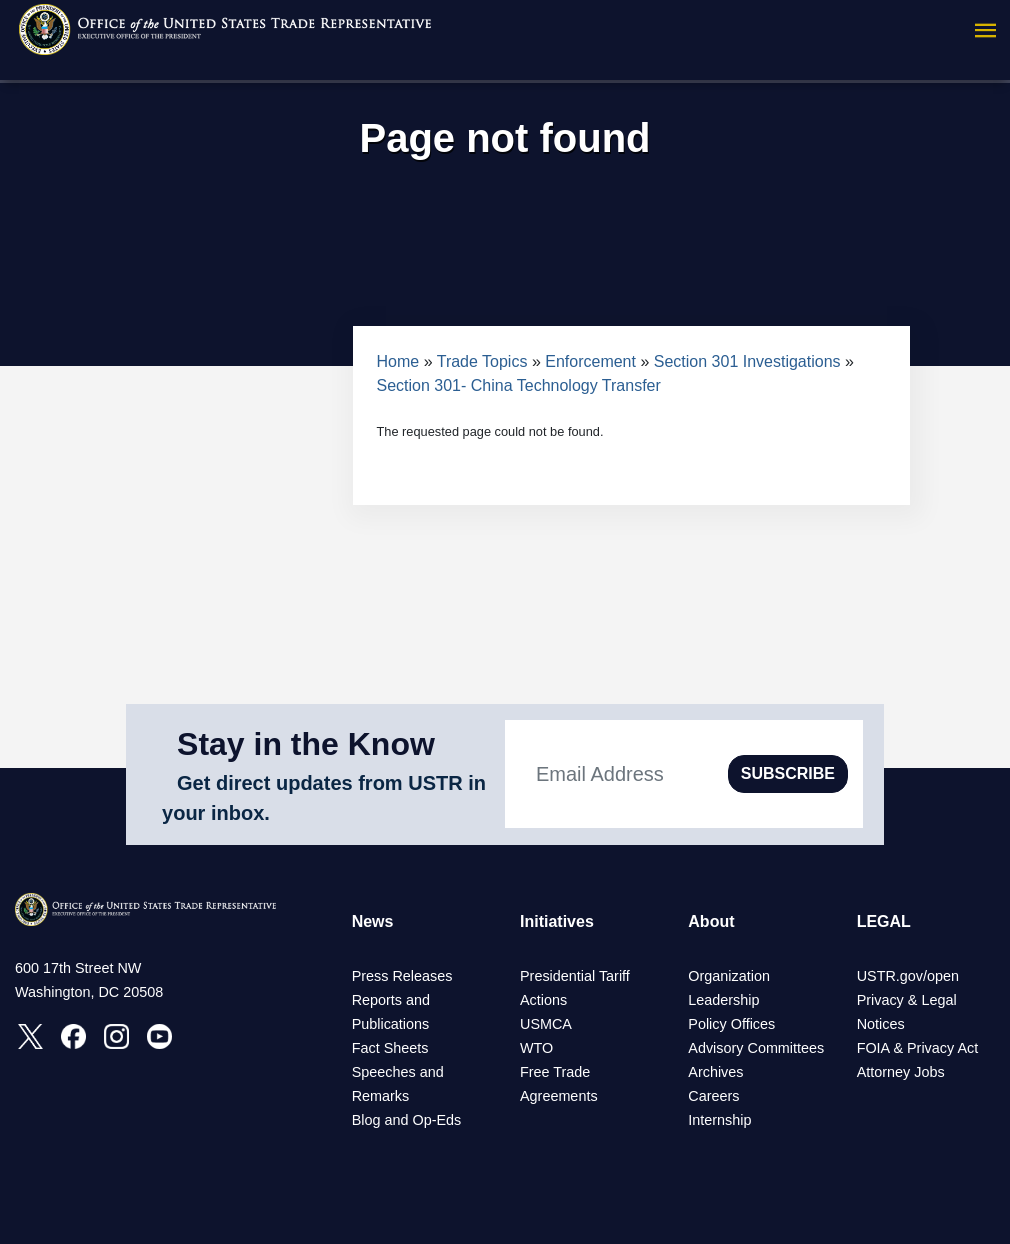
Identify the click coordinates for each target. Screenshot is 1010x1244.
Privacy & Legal (907, 1000)
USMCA (546, 1024)
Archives (715, 1072)
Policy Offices (731, 1024)
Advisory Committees (756, 1048)
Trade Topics (482, 361)
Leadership (723, 1000)
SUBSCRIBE (788, 773)
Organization (729, 976)
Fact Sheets (390, 1048)
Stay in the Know (306, 744)
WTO (536, 1048)
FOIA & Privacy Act (918, 1048)
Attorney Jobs (901, 1072)
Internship (719, 1120)
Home (398, 361)
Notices (881, 1024)
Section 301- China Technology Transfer (519, 385)
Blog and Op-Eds (407, 1120)
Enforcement (590, 361)
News (373, 921)
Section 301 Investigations (749, 361)
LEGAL (884, 921)
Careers (713, 1096)
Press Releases (402, 976)
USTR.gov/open (908, 976)
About (711, 921)
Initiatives (557, 921)
